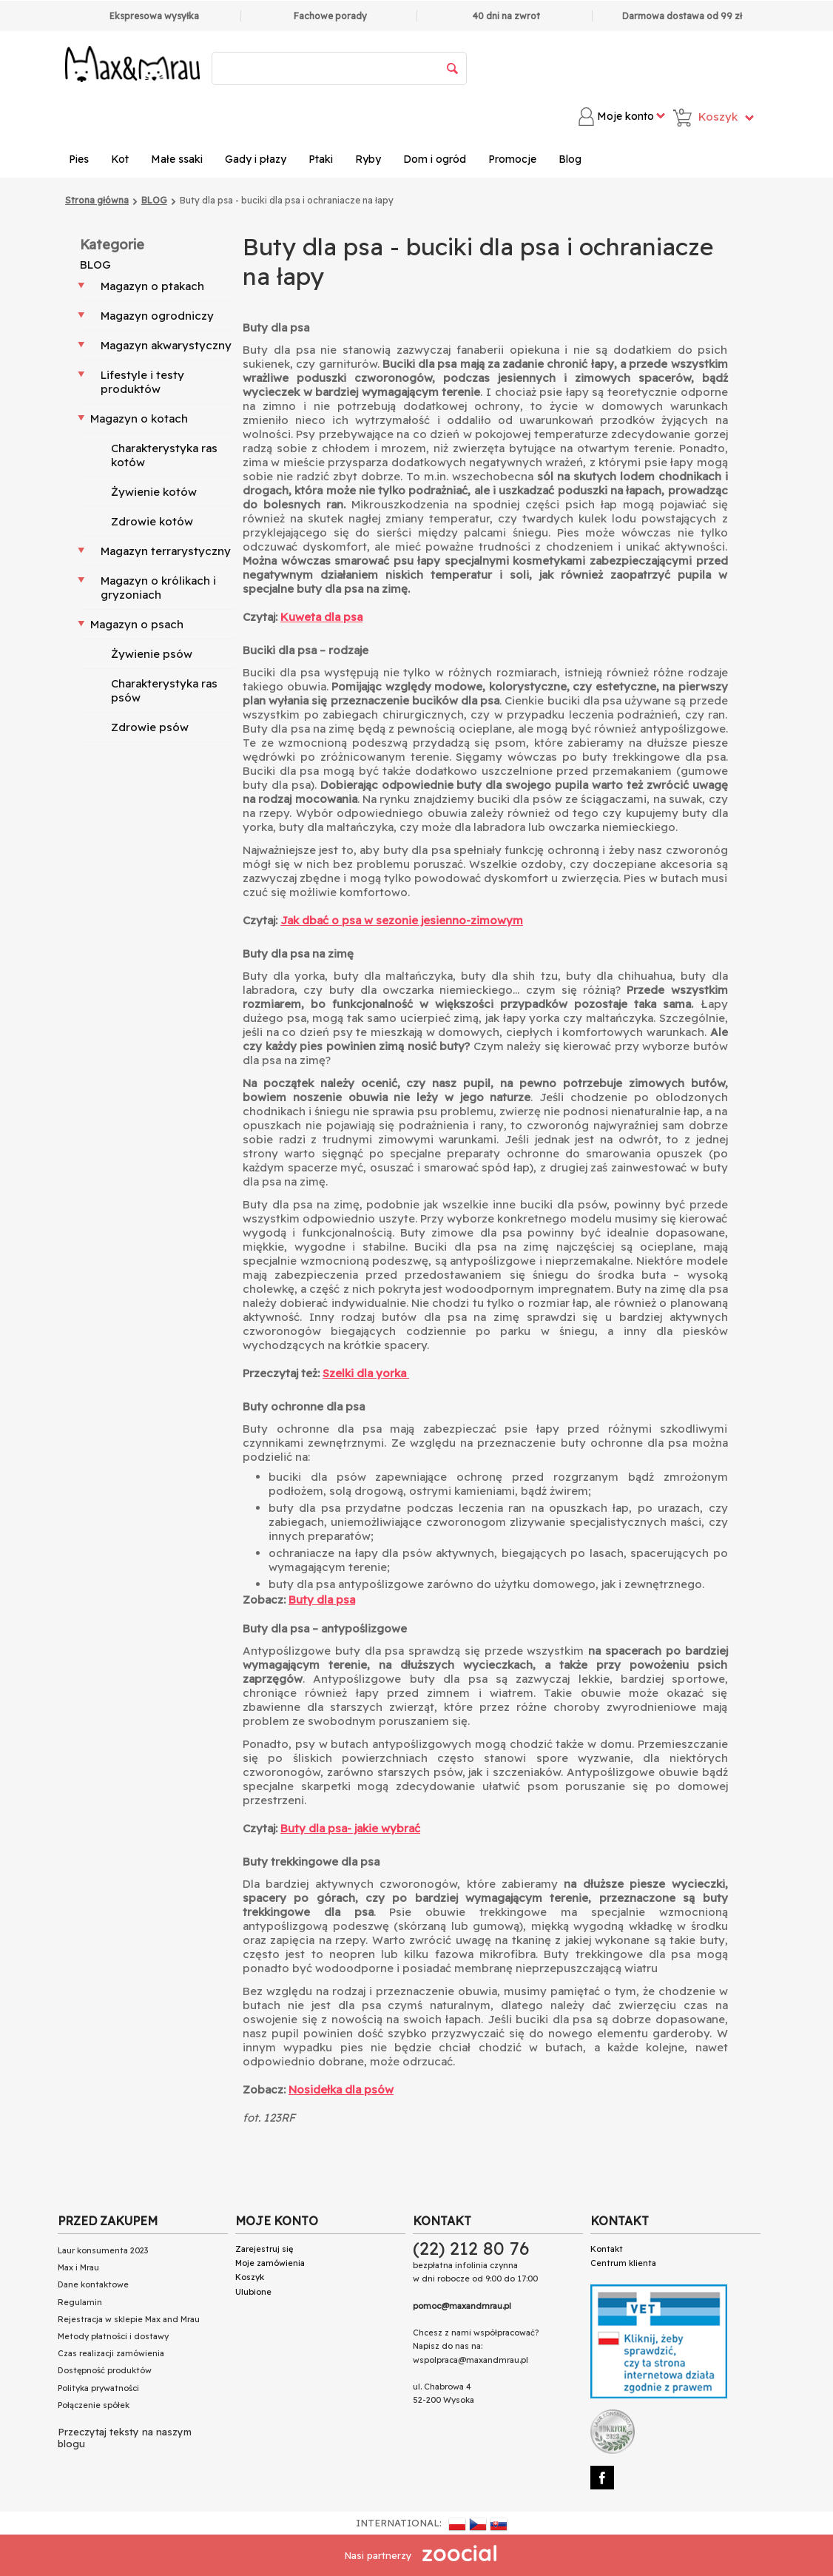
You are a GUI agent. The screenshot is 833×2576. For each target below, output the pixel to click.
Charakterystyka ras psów (164, 690)
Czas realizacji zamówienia (111, 2353)
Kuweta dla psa (321, 617)
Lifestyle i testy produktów (142, 382)
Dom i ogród (434, 159)
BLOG (95, 265)
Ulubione (253, 2292)
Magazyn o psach (136, 624)
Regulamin (80, 2302)
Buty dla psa (322, 1600)
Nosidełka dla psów (341, 2089)
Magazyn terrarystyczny (166, 551)
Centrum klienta (623, 2263)
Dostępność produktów (105, 2370)
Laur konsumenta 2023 (103, 2250)
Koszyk (249, 2277)
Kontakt (606, 2249)
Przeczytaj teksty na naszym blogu (125, 2437)
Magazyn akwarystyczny (166, 345)
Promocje (512, 159)
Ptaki (320, 159)
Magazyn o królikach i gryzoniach (158, 588)
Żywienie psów (151, 654)
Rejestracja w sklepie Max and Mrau (129, 2319)
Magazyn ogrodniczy (157, 316)
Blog (570, 159)
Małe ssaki (177, 159)
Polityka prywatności (98, 2388)
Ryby (368, 159)
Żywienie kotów (154, 492)
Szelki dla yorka (366, 1373)
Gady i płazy (255, 159)
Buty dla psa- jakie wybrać (350, 1828)
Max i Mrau (78, 2267)
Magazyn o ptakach (152, 286)
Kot (120, 159)
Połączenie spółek (93, 2405)
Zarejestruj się (264, 2249)
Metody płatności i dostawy (113, 2336)
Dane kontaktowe (93, 2284)
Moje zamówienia (270, 2263)
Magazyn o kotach (139, 418)
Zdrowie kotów (152, 521)
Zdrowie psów (150, 727)
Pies (79, 159)
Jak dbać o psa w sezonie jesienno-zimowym (401, 920)
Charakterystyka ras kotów (164, 455)
